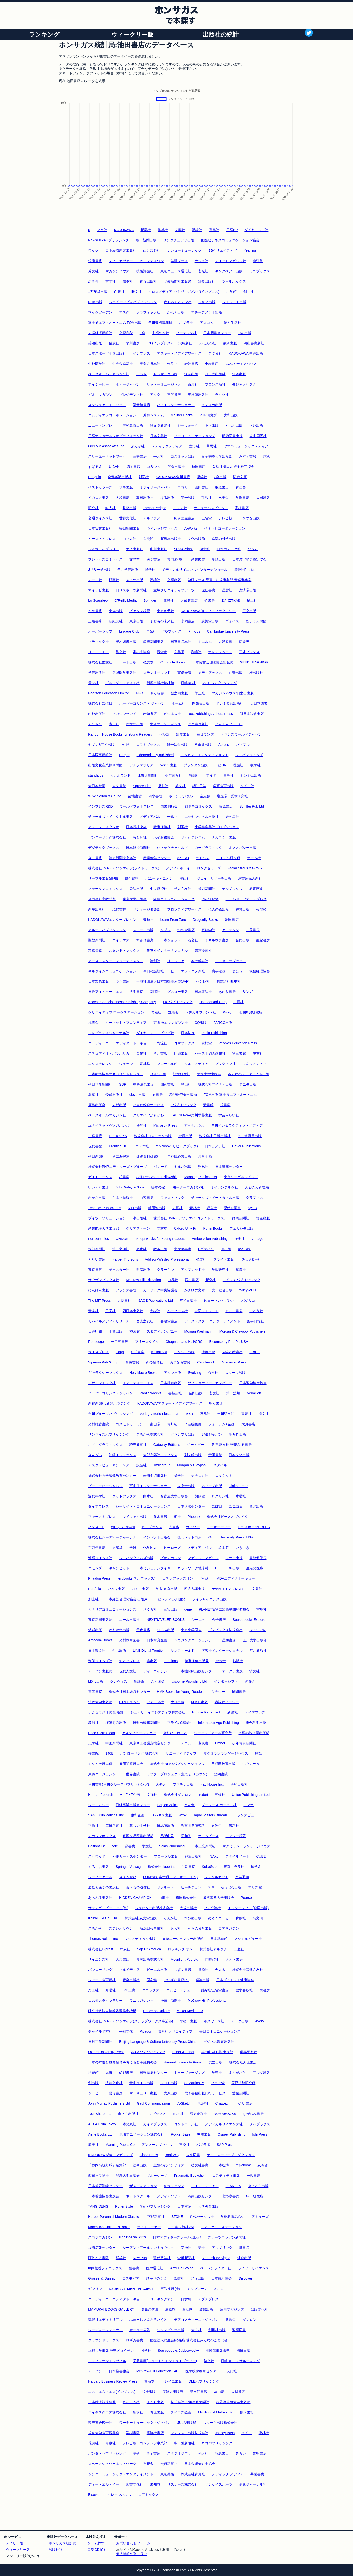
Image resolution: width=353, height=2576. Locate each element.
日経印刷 (95, 1331)
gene (188, 1609)
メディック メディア (228, 2474)
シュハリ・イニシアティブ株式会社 (157, 1712)
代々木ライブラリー (103, 549)
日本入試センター (191, 1506)
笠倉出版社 (176, 467)
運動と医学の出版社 (103, 1887)
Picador (145, 2031)
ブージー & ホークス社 (219, 1805)
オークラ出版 (232, 1671)
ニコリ (182, 487)
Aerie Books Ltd (100, 2134)
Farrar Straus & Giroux (245, 868)
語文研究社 (181, 1074)
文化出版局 (196, 539)
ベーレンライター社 (215, 2268)
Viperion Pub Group (103, 1362)
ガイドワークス (100, 1177)
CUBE (261, 1856)
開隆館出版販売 (218, 2350)
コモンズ (95, 1568)
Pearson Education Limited (108, 693)
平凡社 (158, 456)
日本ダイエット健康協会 (235, 1980)
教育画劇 (256, 889)
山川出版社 (158, 549)
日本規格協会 (136, 827)
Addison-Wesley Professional (167, 1259)
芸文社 (180, 786)
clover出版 (137, 1095)
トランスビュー (246, 1815)
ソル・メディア (196, 1064)
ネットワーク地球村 (192, 1568)
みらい (241, 2453)
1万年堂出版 (97, 292)
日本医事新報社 (100, 755)
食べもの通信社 (138, 1887)
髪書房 (134, 2268)
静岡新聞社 (240, 1218)
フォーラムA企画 (221, 1424)
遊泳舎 (217, 1825)
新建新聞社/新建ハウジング (109, 1403)
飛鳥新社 (185, 343)
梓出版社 (256, 673)
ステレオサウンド (157, 673)
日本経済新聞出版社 (120, 250)
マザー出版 (234, 1558)
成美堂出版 (209, 621)
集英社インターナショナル (167, 950)
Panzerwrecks (150, 1393)
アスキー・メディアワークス (179, 353)
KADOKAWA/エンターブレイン (112, 920)
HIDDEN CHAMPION (135, 1898)
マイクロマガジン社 (230, 261)
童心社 (194, 446)
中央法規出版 (143, 1084)
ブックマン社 (225, 1064)
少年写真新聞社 (244, 1743)
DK (217, 1568)
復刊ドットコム (189, 1537)
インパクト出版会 (157, 1537)
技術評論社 (144, 271)
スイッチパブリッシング (241, 1280)
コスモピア (130, 2278)
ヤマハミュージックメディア (246, 446)
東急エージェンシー (103, 1774)
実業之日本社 (150, 364)
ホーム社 (178, 703)
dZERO (183, 858)
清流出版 (208, 1352)
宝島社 (214, 230)
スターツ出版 (235, 1373)
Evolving (194, 1373)
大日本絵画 (96, 786)
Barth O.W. (257, 1630)
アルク (155, 395)
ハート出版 (127, 662)
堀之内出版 (179, 693)
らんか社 (170, 1918)
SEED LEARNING (254, 662)
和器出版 (149, 2392)
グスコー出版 (177, 992)
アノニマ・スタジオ (103, 827)
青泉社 (110, 2443)
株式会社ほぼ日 (100, 703)
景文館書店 (198, 2392)
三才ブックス (249, 652)
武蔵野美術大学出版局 (233, 2402)
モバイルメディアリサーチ (108, 1321)
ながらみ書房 (253, 2114)
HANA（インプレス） (228, 1589)
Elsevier (94, 2495)
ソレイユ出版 (171, 2381)
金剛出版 (195, 1393)
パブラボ (203, 2145)
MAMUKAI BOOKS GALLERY (111, 2309)
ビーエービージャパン (105, 1486)
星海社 (241, 1270)
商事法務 (219, 971)
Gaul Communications (154, 2103)
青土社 (114, 724)
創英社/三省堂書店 (215, 1990)
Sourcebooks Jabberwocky (178, 2350)
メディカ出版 (212, 405)
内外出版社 (96, 714)
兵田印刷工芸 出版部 (217, 2052)
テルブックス (232, 889)
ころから (95, 1928)
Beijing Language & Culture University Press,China (158, 2042)
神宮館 (134, 1331)
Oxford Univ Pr (185, 1228)
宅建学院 (208, 930)
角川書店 (160, 1053)
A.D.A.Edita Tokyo (102, 2124)
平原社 (93, 1825)
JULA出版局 (186, 2423)
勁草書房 (137, 1352)
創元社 (248, 292)
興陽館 (200, 1496)
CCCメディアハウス (241, 364)
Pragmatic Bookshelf (189, 2175)
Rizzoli (178, 2114)
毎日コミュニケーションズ (219, 2031)
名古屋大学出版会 (174, 1496)
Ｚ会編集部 (193, 1424)
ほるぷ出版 (165, 1630)
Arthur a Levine (181, 2268)
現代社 (232, 2371)
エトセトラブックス (230, 961)
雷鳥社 (261, 1609)
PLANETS (233, 2186)
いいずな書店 (98, 1187)
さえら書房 (234, 1959)
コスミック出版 (183, 456)
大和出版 (231, 415)
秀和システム (153, 415)
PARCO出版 (223, 1023)
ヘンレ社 (203, 981)
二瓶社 (239, 1949)
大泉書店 (122, 1959)
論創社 (155, 961)
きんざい (95, 1455)
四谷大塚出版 (194, 1589)
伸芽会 (250, 1681)
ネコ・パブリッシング (219, 683)
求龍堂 (207, 1043)
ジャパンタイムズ (249, 755)
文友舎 (189, 1805)
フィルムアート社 (228, 724)
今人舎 (220, 1970)
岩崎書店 (150, 714)
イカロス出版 (98, 498)
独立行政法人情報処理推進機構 (112, 2011)
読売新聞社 (138, 1445)
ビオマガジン (170, 1558)
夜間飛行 (263, 909)
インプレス (141, 353)
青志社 (93, 1311)
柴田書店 (201, 487)
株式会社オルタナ (213, 1949)
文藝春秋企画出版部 (254, 1733)
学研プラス (179, 261)
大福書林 (124, 1300)
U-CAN (114, 467)
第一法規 (233, 1393)
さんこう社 (131, 2402)
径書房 (225, 1105)
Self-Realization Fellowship (156, 1177)
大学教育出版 (208, 2206)
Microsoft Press (165, 1125)
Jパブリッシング (183, 1105)
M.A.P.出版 (199, 1702)
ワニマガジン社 (141, 2000)
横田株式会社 (186, 1898)
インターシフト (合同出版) (248, 1908)
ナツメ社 (201, 261)
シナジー (218, 1692)
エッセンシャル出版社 (201, 817)
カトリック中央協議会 (160, 1290)
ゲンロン (249, 2320)
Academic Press (234, 1362)
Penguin (94, 477)
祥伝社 (150, 570)
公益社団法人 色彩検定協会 (233, 467)
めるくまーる (218, 1918)
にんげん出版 (98, 1290)
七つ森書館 (230, 2196)
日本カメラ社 (215, 1146)
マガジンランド (124, 714)
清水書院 (155, 796)
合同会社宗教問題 (102, 899)
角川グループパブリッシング (110, 1414)
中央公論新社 (122, 364)
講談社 (197, 230)
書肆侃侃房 (257, 1558)
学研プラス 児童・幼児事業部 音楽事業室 (219, 580)
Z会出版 (220, 477)
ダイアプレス (98, 1506)
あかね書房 (227, 992)
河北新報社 (258, 1650)
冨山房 (219, 2392)
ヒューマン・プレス (219, 1300)
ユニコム (236, 1506)
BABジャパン (212, 1434)
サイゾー (193, 1527)
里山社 (185, 878)
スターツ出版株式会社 (220, 2423)
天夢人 (161, 1784)
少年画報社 (173, 775)
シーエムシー (98, 1805)
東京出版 (136, 621)
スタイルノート (237, 1856)
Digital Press (238, 1486)
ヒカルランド (120, 775)
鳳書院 (244, 2248)
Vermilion (254, 1393)
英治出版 (95, 343)
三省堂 (207, 518)
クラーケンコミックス (105, 889)
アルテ (211, 775)
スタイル (220, 1465)
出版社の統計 (221, 34)
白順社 (164, 1898)
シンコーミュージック (184, 250)
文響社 (180, 230)
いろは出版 (116, 1589)
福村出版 (242, 909)
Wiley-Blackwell (123, 1527)
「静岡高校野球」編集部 (107, 2165)
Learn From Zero (173, 920)
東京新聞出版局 (100, 1620)
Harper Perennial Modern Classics (114, 2217)
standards (95, 775)
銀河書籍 (247, 2412)
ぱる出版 (167, 498)
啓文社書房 (199, 2165)
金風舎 (205, 796)
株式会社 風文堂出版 (141, 1918)
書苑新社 (175, 1393)
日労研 (186, 2299)
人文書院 (119, 786)
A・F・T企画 (130, 1795)
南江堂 (258, 261)
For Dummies (98, 1239)
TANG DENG (98, 2206)
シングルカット (216, 1877)
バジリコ (248, 1300)
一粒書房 (253, 2175)
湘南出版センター (201, 2196)
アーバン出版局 (100, 1671)
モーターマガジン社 (188, 1187)
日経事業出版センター (133, 1805)
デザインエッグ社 (102, 1383)
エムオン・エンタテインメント (204, 755)
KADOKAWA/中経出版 (246, 353)
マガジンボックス (102, 1836)
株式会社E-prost (100, 1949)
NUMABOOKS (225, 2114)
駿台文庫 (240, 477)
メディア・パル (200, 1548)
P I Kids (194, 631)
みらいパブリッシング (148, 2052)
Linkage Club (129, 631)
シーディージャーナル (105, 2330)
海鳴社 (196, 652)
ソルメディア (129, 1970)
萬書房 (265, 1990)
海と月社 (140, 837)
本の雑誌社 (199, 961)
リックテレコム (193, 837)
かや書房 (95, 611)
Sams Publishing (172, 1846)
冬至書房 (153, 2453)
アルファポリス (141, 765)
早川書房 (133, 343)
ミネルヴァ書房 (217, 940)
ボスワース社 (214, 2021)
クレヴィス (118, 1681)
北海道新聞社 (148, 775)
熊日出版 (243, 2350)
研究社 (93, 508)
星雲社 (227, 590)
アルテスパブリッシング (107, 930)
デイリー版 (14, 2543)
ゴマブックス (184, 1043)
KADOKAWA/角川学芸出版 (191, 1115)
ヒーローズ (172, 1548)
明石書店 (216, 1403)
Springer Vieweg (128, 1867)
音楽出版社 (131, 1980)
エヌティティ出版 (226, 2175)
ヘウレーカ (250, 1764)
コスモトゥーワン (129, 1424)
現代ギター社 (251, 1259)
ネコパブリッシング (217, 2443)
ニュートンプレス (102, 425)
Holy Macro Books (143, 1373)
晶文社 (121, 652)
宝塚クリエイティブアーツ (174, 590)
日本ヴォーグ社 (229, 549)
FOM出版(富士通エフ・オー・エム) (170, 1877)
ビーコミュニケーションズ (194, 436)
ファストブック (172, 1198)
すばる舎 (95, 467)
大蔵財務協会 (163, 837)
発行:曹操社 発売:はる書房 (231, 1445)
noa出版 (244, 1249)
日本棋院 (184, 2206)
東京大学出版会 (135, 899)
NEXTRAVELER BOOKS (166, 1620)
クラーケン (165, 1270)
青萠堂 (149, 2381)
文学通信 (242, 1877)
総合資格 (132, 878)
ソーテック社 (186, 333)
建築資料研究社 (148, 1156)
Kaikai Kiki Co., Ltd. (103, 1918)
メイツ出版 (134, 580)
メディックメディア (166, 446)
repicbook (243, 2165)
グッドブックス (124, 1496)
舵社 (177, 1517)
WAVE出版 (168, 765)
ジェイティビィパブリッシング (133, 302)
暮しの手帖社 (139, 1825)
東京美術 (167, 2474)
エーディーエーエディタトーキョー (115, 2299)
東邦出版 (119, 1105)
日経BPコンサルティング (240, 2361)
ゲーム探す (96, 2543)
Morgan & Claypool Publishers (242, 1331)
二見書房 (253, 930)
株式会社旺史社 (229, 981)
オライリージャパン (155, 487)
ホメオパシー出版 (242, 848)
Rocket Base (180, 2134)
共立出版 (215, 2062)
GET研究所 (254, 2196)
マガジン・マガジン (203, 1558)
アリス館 (255, 1887)
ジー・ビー (195, 1445)
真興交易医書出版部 (138, 1836)
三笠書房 (174, 395)
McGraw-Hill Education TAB (157, 2371)
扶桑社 (128, 281)
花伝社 (205, 1578)
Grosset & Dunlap (101, 2278)
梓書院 (93, 1753)
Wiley (227, 1012)
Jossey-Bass (225, 2433)
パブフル (243, 745)
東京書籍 (95, 950)
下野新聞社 (155, 2217)
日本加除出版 (98, 981)
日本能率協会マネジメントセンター (115, 1074)
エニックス (150, 1990)
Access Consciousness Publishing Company (122, 1002)
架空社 (209, 2361)
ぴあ (266, 456)
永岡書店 (188, 621)
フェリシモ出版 (241, 1228)
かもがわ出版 (119, 1630)
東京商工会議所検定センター (151, 1743)
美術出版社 (239, 1784)
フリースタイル (147, 1342)
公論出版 (136, 889)
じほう (237, 971)
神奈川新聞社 (170, 2000)
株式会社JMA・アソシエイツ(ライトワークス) (123, 868)
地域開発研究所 (250, 1012)
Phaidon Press (99, 1578)
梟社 (201, 2248)
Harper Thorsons (125, 1259)
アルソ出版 (261, 2073)
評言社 (212, 1208)
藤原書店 (226, 806)
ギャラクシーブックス (105, 1373)
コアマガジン (228, 1928)
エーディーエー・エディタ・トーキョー (119, 1043)
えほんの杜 (207, 343)
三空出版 (249, 611)
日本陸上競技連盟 (102, 2402)
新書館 (208, 1105)
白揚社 (238, 1002)
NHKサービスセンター (129, 1856)
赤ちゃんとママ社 (177, 302)
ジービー (95, 2093)
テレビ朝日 (227, 518)
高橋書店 (242, 508)
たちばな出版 (231, 1887)
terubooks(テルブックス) (136, 1578)
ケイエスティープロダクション (231, 2155)
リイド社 (247, 786)
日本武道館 (218, 1939)
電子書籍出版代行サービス (205, 2093)
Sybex (252, 1208)
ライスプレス (98, 1352)
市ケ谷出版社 (128, 2114)
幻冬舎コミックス (198, 806)
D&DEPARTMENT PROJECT (131, 2289)
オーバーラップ (100, 631)
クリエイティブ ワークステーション (116, 1012)
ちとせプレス (129, 1661)
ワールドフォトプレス (136, 806)
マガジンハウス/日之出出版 (233, 693)
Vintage (257, 1239)
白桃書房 (132, 1362)
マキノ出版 (206, 302)
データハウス (194, 1125)
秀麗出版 (204, 2134)
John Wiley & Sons (130, 1187)
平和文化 (126, 2031)
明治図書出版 (232, 436)
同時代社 (212, 1959)
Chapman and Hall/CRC (184, 1342)
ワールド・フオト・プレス (246, 899)
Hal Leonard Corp (213, 1002)
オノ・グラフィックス (105, 1445)
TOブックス (172, 631)
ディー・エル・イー (103, 2484)
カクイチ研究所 (100, 1764)
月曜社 (110, 1990)
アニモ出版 (247, 1084)
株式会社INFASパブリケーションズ (177, 1764)
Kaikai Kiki (159, 1352)
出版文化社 (259, 2309)
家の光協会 (141, 652)
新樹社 (138, 2412)
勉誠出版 (95, 1630)
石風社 (205, 1414)
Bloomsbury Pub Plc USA (228, 1342)
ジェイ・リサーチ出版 (214, 878)
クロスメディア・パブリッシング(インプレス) (183, 292)
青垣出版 (157, 2412)
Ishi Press (259, 2134)
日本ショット (170, 940)
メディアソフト (169, 2196)
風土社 (252, 600)
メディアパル (150, 817)
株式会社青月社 (193, 2474)
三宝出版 (170, 1609)
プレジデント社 (131, 395)
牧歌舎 (231, 2320)
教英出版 (160, 1249)
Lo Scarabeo (98, 600)
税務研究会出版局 (183, 1095)
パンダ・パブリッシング (107, 2453)
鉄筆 (258, 1753)
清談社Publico (245, 570)
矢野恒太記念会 (244, 384)
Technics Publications (104, 1208)
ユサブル (154, 467)
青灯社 (172, 1424)
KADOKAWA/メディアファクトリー (208, 611)
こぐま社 (215, 353)
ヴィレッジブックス (162, 528)
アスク (124, 312)
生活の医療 (254, 1568)
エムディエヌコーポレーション (112, 415)
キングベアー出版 (228, 271)
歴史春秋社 (198, 2114)
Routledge (96, 1342)
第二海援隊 (120, 1156)
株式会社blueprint (161, 1867)
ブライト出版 (223, 1259)
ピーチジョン (191, 1887)
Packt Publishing (214, 1033)
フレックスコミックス (105, 559)
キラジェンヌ (174, 2186)
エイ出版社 (134, 549)
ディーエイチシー (157, 1671)
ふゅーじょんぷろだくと (148, 2320)
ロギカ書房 (134, 2340)
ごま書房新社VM (181, 2227)
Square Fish (142, 786)
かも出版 (119, 1650)
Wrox (182, 1815)
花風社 (93, 2443)
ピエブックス (152, 1527)
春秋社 (148, 920)
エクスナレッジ (100, 1064)
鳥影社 (93, 1723)
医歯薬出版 (200, 703)
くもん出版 (233, 425)
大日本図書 (258, 703)
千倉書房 (143, 1630)
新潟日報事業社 (152, 1928)
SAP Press (225, 2145)
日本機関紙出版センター (196, 1671)
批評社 (203, 2103)
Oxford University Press (106, 2052)
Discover (245, 2278)
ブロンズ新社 (215, 384)
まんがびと (237, 2073)
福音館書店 (141, 405)
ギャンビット (119, 1568)
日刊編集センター (153, 2073)
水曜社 (241, 1496)
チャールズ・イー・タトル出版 (215, 1198)
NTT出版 (134, 1208)
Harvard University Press (183, 2062)
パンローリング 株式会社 (139, 1753)
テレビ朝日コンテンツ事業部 (145, 2443)
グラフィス (254, 1198)
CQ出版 (201, 1023)
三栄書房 (140, 456)
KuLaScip (209, 1867)
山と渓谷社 (151, 250)
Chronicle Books (172, 662)
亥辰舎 (203, 1743)
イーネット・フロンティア (126, 1023)
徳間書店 (133, 467)
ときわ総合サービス (148, 1105)
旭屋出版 (183, 734)
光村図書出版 (126, 642)
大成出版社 (188, 1908)
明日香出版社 (215, 374)
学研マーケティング (165, 724)
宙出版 (152, 1661)
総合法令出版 (177, 745)
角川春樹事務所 (160, 323)
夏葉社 (93, 1095)
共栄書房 (257, 2474)
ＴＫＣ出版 (155, 2402)
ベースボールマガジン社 (107, 1115)
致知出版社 (206, 281)
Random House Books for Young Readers (120, 734)
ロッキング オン (180, 1949)
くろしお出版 (98, 1867)
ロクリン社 (220, 1496)
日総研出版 (165, 1825)
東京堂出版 (186, 1486)
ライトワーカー (149, 2227)
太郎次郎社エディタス (160, 1455)
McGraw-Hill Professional (207, 2000)
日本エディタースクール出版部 (177, 2237)
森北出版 (256, 1506)
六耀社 (177, 1208)
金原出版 (185, 1136)
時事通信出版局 (197, 1661)
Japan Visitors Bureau (210, 1815)
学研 (132, 1548)
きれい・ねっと (175, 1733)
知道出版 (239, 374)
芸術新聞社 (206, 889)
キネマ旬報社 (122, 1198)
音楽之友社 (144, 1321)
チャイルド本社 (100, 2031)
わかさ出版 (96, 1198)
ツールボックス (234, 281)
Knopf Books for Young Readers (160, 1239)
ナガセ (141, 374)
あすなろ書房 (180, 1362)
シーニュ (198, 1620)
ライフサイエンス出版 (209, 1599)
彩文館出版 (193, 1455)
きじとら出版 (258, 2186)
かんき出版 (175, 312)
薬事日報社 (255, 1321)
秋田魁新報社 (184, 2443)
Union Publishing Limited (251, 1795)
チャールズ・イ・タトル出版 (110, 817)
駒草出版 (129, 508)
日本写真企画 (157, 1640)
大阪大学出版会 (209, 1074)
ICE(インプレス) (159, 343)
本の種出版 (192, 1918)
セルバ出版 (182, 1167)
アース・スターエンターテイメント (115, 961)
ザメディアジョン (143, 2186)
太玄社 (196, 2330)
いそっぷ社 (155, 1702)
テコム (186, 1743)
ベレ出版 (256, 425)
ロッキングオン (162, 2299)
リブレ (165, 930)
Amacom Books (100, 1640)
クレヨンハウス (119, 2495)
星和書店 (229, 1640)
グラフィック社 (148, 312)
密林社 (264, 2433)
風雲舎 (93, 1023)
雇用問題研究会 (131, 1764)
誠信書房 (208, 590)
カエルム (205, 642)
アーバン (95, 2371)
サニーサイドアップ (181, 1753)
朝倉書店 (167, 1084)
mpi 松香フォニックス (105, 2268)
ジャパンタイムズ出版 (136, 1558)
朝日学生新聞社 (100, 1084)
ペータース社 (177, 1311)
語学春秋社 (244, 1990)
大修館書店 (189, 600)
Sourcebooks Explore (249, 1620)
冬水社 (141, 1249)
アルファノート (155, 518)
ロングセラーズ (209, 868)
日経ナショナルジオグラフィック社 (115, 436)
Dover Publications (246, 1146)
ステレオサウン (121, 1928)
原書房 (157, 1095)
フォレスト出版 (234, 302)
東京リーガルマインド (241, 1177)
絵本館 (223, 1548)
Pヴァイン (206, 1249)
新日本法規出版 (252, 714)
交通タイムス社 (100, 518)
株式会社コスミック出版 (153, 1136)
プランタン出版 (196, 765)
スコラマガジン (100, 2237)
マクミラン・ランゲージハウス (246, 1846)
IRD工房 (129, 1990)
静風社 (125, 1949)
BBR (189, 1414)
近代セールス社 (202, 2217)
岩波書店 (191, 364)
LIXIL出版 (95, 1681)
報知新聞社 (96, 1249)
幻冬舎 (93, 281)
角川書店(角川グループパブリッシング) (118, 1784)
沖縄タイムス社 (100, 1558)
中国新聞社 (114, 1743)
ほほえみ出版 (115, 1723)
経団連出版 (156, 1208)
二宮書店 (95, 1136)
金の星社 (232, 817)
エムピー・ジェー (180, 1990)
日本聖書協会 (119, 2371)
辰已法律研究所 (243, 2083)
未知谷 (155, 2484)
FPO (139, 693)
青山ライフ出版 (141, 2083)
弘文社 (201, 1259)
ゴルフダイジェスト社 (122, 683)
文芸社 (257, 1589)
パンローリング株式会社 (107, 837)
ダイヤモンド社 (256, 230)
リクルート (165, 1887)
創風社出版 (217, 2330)
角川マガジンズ (232, 2309)
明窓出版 (143, 1270)
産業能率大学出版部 (103, 1228)
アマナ (248, 1805)
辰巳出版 (218, 559)
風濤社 (179, 2278)
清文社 (263, 1414)
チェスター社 (119, 1270)
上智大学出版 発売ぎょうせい (111, 2350)
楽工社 (93, 1990)
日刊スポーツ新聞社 (131, 590)
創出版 (93, 2083)
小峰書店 (211, 364)
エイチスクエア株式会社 (107, 2412)
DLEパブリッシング (204, 2381)
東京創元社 (165, 611)
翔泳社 (206, 498)
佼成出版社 (114, 1095)
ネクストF (96, 1527)
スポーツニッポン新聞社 (227, 2237)
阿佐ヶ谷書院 (98, 2258)
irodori (203, 1795)
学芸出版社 (96, 673)
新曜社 (155, 992)
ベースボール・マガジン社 (108, 374)
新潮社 (145, 230)
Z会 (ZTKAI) (230, 600)
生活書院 (188, 1867)
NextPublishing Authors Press (210, 714)
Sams (218, 2289)
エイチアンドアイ (205, 2186)
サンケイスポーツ (218, 2484)
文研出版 (174, 580)
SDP (122, 1084)
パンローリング (100, 1970)
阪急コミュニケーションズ (174, 899)
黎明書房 (259, 2453)
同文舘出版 (134, 724)
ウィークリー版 (18, 2549)
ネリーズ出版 (212, 1486)
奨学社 (202, 477)
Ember (220, 1743)
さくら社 (150, 1609)
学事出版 (126, 487)
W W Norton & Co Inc (104, 796)
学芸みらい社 (228, 1115)
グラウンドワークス (103, 2340)
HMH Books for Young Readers (181, 1692)
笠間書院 (221, 1774)
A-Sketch (184, 2103)
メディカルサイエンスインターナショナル (194, 570)
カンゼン (95, 724)
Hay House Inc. (212, 1784)
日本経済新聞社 (138, 848)
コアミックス (148, 2495)
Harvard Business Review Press (112, 2381)
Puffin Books (212, 1228)
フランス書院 (126, 1290)
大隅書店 (238, 2392)
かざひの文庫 (194, 1290)
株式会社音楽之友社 (247, 1970)
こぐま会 (158, 1681)
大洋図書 (225, 642)
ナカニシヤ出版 (224, 837)
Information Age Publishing (218, 1723)
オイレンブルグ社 (224, 1187)
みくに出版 (140, 1589)
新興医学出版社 (124, 673)
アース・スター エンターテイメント (212, 1321)
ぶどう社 (256, 1311)
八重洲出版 (203, 745)
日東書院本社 (181, 642)
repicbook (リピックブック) (177, 1146)
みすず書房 (247, 456)
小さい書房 (243, 2103)
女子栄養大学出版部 (217, 456)
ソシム (253, 549)
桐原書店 (222, 487)
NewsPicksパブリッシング (108, 240)
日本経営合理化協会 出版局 (126, 1599)
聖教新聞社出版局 (177, 281)
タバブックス (260, 2124)
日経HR (220, 765)
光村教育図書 (129, 1640)
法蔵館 (170, 2309)
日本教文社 (96, 1650)
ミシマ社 (180, 508)
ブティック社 (98, 642)
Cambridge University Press (228, 631)
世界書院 (133, 1774)
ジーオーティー (219, 1527)
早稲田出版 (188, 2021)
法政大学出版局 (100, 1702)
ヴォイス (232, 621)
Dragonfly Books (205, 920)
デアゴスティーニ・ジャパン (196, 2320)
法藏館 (93, 2073)
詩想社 (194, 775)
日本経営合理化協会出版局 (212, 662)
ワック (93, 250)
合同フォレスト (206, 1311)
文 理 (125, 745)
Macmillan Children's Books (109, 2227)
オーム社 (254, 858)
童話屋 (187, 2309)
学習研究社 (220, 1270)
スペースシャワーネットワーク (112, 2464)
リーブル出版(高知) (103, 878)
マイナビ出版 (98, 590)
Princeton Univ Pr (156, 2011)
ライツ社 (222, 395)
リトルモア (175, 961)
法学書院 (136, 992)
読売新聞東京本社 (122, 858)
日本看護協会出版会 (103, 2196)
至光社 (151, 631)
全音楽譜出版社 (120, 477)
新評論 (139, 1681)
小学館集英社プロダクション (217, 827)
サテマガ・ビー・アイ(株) (108, 1908)
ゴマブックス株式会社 (225, 1630)
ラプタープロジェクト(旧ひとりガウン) (177, 1774)
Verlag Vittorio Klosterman (159, 1414)
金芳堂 (220, 1661)
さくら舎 (157, 693)
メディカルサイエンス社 (224, 2124)
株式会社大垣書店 (243, 2062)
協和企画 (137, 1815)
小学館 (231, 292)
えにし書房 (233, 1311)
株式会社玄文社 (100, 662)
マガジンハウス (117, 271)
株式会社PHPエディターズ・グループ (117, 1167)
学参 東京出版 (166, 1589)
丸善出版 (235, 673)
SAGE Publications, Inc (106, 1815)
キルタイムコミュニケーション (112, 971)
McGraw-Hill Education (143, 1280)
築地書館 (135, 796)
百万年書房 (96, 1548)
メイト (246, 2433)
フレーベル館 (167, 1064)
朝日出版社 (144, 498)
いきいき (242, 1548)
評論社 (155, 580)
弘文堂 (148, 662)
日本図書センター (217, 333)
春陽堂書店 (168, 1321)
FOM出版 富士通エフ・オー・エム (230, 1095)
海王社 (93, 2145)
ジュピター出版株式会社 (154, 1908)
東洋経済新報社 (100, 333)
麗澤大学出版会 (128, 2175)
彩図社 (144, 477)
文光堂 (134, 559)
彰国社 (182, 827)
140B (109, 1753)
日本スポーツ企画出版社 (107, 353)
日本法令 (188, 1033)
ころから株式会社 (150, 1434)
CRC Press (210, 899)
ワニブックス (259, 271)
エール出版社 (129, 1620)
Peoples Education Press (238, 1043)
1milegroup (161, 1465)
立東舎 (173, 1012)
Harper (124, 755)
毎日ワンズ (205, 734)
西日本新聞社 (98, 2175)
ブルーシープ (157, 2175)
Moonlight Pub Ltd (184, 1959)
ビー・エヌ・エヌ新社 (188, 971)
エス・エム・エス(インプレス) (111, 2392)
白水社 (148, 1496)
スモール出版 (143, 930)
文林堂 (162, 1228)
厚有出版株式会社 (150, 1959)
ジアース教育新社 (102, 1980)
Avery (259, 2021)
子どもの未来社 (162, 621)
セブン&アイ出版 (101, 745)
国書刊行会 (169, 806)
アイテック (230, 930)
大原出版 (170, 2093)
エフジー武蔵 (235, 1836)
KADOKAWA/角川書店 (173, 477)
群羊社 (121, 2258)
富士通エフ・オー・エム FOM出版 (114, 323)
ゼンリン (95, 2289)
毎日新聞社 (114, 1825)
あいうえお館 (256, 621)
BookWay (172, 2155)
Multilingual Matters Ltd (215, 2412)
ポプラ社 (186, 323)
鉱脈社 (238, 1661)
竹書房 (209, 600)
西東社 (193, 384)
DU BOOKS (118, 1136)
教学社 (255, 765)
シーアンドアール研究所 (213, 1733)
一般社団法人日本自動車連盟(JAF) (162, 981)
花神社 (186, 2248)
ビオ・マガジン (100, 395)
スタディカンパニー (162, 1331)
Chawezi (222, 2103)
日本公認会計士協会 (199, 2464)
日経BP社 (188, 683)
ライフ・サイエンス (253, 2268)
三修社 (220, 1795)
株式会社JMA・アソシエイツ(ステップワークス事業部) (130, 2021)
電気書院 (95, 1692)
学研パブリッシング (155, 2206)
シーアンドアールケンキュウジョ (148, 2248)
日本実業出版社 (100, 528)
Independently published (155, 755)
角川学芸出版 (127, 570)
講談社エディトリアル (105, 2320)
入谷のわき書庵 (257, 1187)
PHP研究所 (208, 415)
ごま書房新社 (198, 724)
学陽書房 (242, 498)
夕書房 (174, 1527)
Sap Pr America (149, 1949)
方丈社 (110, 281)
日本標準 (222, 2165)
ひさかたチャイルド (172, 848)
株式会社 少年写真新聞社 (190, 2402)
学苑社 (217, 2073)
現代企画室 (232, 1208)
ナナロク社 (199, 1475)
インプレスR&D (100, 806)
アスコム (207, 323)
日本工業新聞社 (203, 1846)
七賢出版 (116, 1331)
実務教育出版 (133, 425)
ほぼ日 (217, 1506)
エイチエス (120, 940)
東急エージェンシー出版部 (182, 1939)
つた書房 (122, 981)
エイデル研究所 (228, 858)
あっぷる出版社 (100, 1898)
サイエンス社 (98, 1959)
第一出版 (188, 498)
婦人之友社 (182, 889)
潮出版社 (140, 1218)
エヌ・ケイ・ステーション (221, 2227)
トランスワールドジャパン (241, 734)
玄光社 (203, 271)
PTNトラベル (129, 1702)
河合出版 (191, 374)
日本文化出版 (239, 1455)
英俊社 (141, 1053)
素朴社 (194, 1208)
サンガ (247, 992)
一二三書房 (119, 1342)
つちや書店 (186, 930)
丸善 (108, 2073)
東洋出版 (116, 611)
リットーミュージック (164, 384)
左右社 (258, 1053)
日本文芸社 (158, 436)
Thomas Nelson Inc (103, 1939)
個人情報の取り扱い (131, 2554)
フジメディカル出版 (140, 1939)
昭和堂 (186, 1836)
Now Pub (140, 2258)
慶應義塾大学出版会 (218, 1898)
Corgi (120, 1352)
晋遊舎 (162, 652)
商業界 (244, 642)
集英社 (163, 230)
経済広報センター (102, 2248)
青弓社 (228, 775)
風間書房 (239, 1692)
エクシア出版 (184, 1352)
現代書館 (95, 1146)
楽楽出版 (202, 1980)
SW (211, 1887)
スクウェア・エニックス (107, 405)
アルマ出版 (172, 1373)
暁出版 (226, 1249)
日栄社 (110, 1311)
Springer (149, 600)
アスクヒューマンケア (139, 1733)
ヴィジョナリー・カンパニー (210, 1383)
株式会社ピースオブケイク (227, 1517)
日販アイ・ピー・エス (105, 992)
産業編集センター (157, 858)
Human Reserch (100, 1795)
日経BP (232, 230)
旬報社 (156, 1012)
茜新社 (234, 1825)
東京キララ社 (234, 1867)
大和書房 (122, 498)
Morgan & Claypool (191, 1465)
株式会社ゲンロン (177, 1795)
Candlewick (206, 1362)
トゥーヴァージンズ (189, 2073)
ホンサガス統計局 (62, 2543)
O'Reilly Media (125, 600)
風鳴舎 (262, 2165)
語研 (136, 2453)
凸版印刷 (167, 1836)
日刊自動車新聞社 (146, 1723)
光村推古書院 (98, 1424)
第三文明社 (120, 1249)
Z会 (142, 333)
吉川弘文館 (225, 1414)
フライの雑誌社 (179, 1723)
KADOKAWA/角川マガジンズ (110, 2155)
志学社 (93, 1743)
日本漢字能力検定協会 (249, 559)
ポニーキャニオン (159, 878)
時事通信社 (162, 827)
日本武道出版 (170, 1383)
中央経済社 (158, 889)
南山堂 (155, 1424)
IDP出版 (233, 1568)
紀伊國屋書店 (184, 518)
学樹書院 (133, 2433)
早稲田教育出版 (223, 1764)
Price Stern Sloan (101, 1733)
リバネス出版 (161, 1815)
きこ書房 (95, 858)
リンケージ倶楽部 (146, 909)
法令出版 (140, 2165)
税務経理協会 (259, 971)
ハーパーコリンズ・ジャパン (110, 1393)
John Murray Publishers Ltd (109, 2103)
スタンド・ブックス (124, 950)
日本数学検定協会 (253, 1383)
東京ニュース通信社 (175, 271)
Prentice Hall (118, 1146)
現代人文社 (127, 1671)
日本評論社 (203, 992)
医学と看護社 (232, 1352)
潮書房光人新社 (250, 878)
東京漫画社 (203, 950)
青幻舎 (241, 487)
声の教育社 (154, 1362)
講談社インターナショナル (222, 1650)
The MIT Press (99, 1300)
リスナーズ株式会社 (182, 2484)
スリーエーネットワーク (107, 456)
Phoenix (194, 1517)
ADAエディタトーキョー (236, 1578)
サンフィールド (183, 1650)
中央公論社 (212, 1908)
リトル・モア (98, 652)
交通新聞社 (168, 2464)
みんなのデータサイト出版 (248, 1074)
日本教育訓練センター (105, 2186)
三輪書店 (95, 621)
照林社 (203, 1167)
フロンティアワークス (184, 909)
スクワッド (96, 1856)
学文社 (147, 1846)
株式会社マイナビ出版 (215, 1084)
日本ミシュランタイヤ (153, 1568)
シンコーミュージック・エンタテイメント (120, 2474)
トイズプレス (255, 1712)
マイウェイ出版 (135, 1517)
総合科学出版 (256, 1723)
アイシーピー (98, 384)
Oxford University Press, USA (230, 1537)
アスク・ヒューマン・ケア (108, 1465)
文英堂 (179, 652)
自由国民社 (258, 436)
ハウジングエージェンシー (194, 1640)
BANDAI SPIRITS (132, 2237)
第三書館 (239, 1053)
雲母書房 (116, 2093)
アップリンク (222, 2248)
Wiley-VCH (247, 1290)
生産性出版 (237, 1434)
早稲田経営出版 (179, 1156)
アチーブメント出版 (206, 312)
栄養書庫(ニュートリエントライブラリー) (165, 2361)
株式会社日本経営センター (129, 1692)
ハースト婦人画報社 (210, 1053)
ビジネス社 (172, 714)
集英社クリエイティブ (175, 2031)
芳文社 (93, 271)
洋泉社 (239, 1239)
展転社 (163, 786)
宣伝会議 (184, 673)
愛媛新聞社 (240, 2093)
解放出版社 (193, 1856)
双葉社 (114, 580)
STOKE (177, 2217)
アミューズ (260, 2217)
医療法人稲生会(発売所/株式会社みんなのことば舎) (189, 2340)
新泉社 (210, 1280)
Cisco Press (149, 2155)
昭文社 (205, 549)
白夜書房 (146, 1198)
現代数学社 (162, 2258)
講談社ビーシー (227, 1702)
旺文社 (136, 292)
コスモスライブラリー (105, 2000)
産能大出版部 (173, 2392)
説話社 (141, 1465)
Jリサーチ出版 (99, 570)
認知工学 (199, 786)
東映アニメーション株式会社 (141, 2134)
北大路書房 (182, 1249)
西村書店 (192, 1280)
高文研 (258, 1918)
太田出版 (263, 498)
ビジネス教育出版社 (218, 2042)
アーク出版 (239, 2021)
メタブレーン (197, 2289)
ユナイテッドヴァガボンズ (108, 1125)
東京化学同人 (191, 1630)
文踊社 (152, 1795)
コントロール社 (186, 2124)
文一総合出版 (222, 1290)
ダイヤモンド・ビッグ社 (155, 1033)
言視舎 (148, 2464)
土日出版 (177, 1702)
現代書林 (119, 909)
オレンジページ (220, 652)
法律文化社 (114, 2083)
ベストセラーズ (100, 487)
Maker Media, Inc (190, 2011)
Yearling (250, 250)
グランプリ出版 (183, 1434)
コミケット (223, 1475)
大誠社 (155, 1311)
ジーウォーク (187, 425)
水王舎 (223, 498)
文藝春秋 (126, 333)
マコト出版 (168, 2083)
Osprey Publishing (232, 2134)
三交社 (184, 2145)
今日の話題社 (153, 971)
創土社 (93, 1599)
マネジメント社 (254, 1064)
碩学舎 (256, 1867)
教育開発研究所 (193, 1825)
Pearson (247, 1898)
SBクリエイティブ (222, 250)
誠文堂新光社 (160, 425)
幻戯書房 (126, 2073)
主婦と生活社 (230, 323)
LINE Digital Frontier (148, 1650)
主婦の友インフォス (168, 2165)
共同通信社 (175, 559)
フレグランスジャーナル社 (108, 1033)
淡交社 (193, 940)
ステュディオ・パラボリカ (108, 1053)
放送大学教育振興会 (103, 2433)
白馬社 (173, 1280)
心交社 (213, 1373)
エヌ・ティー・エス (138, 1383)
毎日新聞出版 (129, 528)
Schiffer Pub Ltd (252, 806)
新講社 (232, 1712)
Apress (223, 745)
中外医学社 (96, 364)
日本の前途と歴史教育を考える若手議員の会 (122, 2062)
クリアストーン (138, 1228)
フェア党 (218, 2083)
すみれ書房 (144, 940)
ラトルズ (202, 858)
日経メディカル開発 (169, 1599)
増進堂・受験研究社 (232, 796)
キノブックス (155, 2114)
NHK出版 (95, 302)
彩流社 (162, 1043)
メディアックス (210, 673)
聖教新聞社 (96, 940)
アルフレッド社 (193, 1270)
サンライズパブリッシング (108, 1434)
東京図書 (193, 2155)
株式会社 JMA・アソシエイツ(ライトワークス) (189, 1218)
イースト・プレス (102, 539)
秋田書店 (198, 467)
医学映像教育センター (202, 2371)
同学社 (146, 2350)
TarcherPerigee (154, 508)
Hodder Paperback (206, 1712)
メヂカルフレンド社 (200, 1012)
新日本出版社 (170, 539)
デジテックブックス (103, 848)
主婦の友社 (160, 333)
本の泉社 (129, 2124)
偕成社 (114, 343)
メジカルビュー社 (248, 1939)
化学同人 (150, 1548)
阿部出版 (181, 1053)
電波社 (93, 683)
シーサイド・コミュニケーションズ (143, 1506)
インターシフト (226, 1681)
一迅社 (172, 817)
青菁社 (246, 1414)
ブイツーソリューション (107, 1218)
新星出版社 (96, 909)
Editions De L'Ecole (103, 1846)
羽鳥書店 (222, 2453)
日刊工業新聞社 (100, 2042)
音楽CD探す (97, 2549)
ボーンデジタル (181, 796)
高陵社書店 (155, 2433)
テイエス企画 (181, 2412)
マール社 (95, 580)
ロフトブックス (148, 745)
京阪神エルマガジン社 (170, 1023)
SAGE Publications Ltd (155, 1300)
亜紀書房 (263, 940)
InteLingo (171, 1661)
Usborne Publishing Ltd (189, 1681)
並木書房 (160, 1517)
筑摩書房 (95, 261)
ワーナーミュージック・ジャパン (145, 2423)
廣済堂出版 (247, 590)
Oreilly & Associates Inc (106, 446)
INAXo (213, 1856)
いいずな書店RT (176, 1980)
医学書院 (153, 559)
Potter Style (124, 2206)
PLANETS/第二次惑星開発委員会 (224, 1609)
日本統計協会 (221, 2278)
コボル (254, 1352)
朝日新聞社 (96, 1156)
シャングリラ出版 (170, 2330)
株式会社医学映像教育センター (112, 1475)
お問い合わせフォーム (133, 2543)
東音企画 (205, 1156)
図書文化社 (134, 2484)
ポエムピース (208, 1836)
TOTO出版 (158, 1074)
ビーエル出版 (157, 1970)
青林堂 (145, 1064)
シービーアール (100, 1877)
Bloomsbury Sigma (216, 2258)
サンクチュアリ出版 (178, 240)
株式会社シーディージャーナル (112, 1537)
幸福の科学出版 (224, 539)
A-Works (190, 528)
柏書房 (124, 1177)
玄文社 (214, 1393)
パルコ (164, 734)
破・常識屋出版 (250, 1136)
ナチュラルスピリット (211, 508)
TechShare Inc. (99, 2114)
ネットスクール (138, 2196)
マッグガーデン (100, 312)
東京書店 (95, 1270)
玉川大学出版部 (255, 1640)
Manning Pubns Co (120, 2145)
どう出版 (197, 2278)
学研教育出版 (223, 786)
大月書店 (248, 1424)
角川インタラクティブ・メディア (237, 1125)
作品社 (172, 364)
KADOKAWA (124, 230)
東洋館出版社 (198, 395)
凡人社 (176, 1928)
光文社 (102, 230)
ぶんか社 (138, 446)
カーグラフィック (208, 848)
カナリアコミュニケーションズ (112, 1609)
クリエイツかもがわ (148, 1115)
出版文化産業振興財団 (105, 765)
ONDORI (122, 1239)
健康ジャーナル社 (252, 2484)
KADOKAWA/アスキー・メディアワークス (169, 1403)
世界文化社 (127, 518)
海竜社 (141, 1125)
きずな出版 (251, 518)
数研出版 (230, 343)
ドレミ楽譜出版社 (229, 703)
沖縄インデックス (122, 1455)
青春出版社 (148, 281)
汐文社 (254, 1671)
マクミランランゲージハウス (225, 1753)
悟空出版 (263, 1218)
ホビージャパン (128, 384)
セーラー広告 (139, 2330)
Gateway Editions (166, 1445)
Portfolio (94, 1589)
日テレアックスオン (177, 1578)
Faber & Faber (183, 2052)
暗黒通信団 (149, 2309)
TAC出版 (244, 333)
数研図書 (239, 2330)
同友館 (152, 1980)
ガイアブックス (155, 2124)
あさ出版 (212, 425)
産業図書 (198, 559)
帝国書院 (215, 1455)
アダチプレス (208, 2299)
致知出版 (206, 2309)
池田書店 (232, 920)
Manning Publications (200, 1177)
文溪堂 (117, 1548)
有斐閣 (148, 539)
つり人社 (129, 539)
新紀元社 (116, 621)
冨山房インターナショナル (150, 1486)
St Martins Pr (194, 2083)
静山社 (186, 1084)
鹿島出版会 (96, 1105)
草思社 (211, 446)
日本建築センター (229, 1167)
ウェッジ (126, 1064)
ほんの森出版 (218, 909)
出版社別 (56, 2549)
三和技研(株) (170, 2289)
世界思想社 (248, 2052)
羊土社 (200, 693)
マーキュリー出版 (143, 2093)
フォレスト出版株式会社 (189, 2433)
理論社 (238, 765)
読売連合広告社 (100, 2423)
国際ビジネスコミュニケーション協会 (230, 240)
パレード (160, 1167)
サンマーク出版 (165, 374)
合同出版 (242, 940)
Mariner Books (182, 415)
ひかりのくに (156, 2278)
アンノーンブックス (156, 2145)
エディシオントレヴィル (107, 2361)
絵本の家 (158, 1187)
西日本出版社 (133, 1311)
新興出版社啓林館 (160, 683)
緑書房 (130, 1846)
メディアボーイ (178, 868)
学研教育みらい (233, 2217)
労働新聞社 (186, 2258)
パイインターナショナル (176, 405)
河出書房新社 (254, 343)
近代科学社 (96, 1496)
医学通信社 (154, 2268)
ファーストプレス (102, 1517)
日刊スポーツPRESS (254, 1527)
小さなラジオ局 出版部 (106, 1712)
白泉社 (119, 292)
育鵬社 (241, 1918)
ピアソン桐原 (139, 611)
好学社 (179, 1475)
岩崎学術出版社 (155, 1475)
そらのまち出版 (200, 1928)
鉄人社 (110, 508)
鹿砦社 (168, 600)
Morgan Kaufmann (198, 1331)
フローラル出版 (166, 1856)
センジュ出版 (250, 775)
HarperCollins (167, 1805)
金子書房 (219, 1620)
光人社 (203, 2453)
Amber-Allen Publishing (210, 1239)
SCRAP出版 (183, 549)
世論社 (203, 1970)
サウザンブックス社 (103, 1280)
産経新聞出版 (153, 642)
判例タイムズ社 (100, 1661)
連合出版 (244, 2258)
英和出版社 (188, 1300)
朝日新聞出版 (146, 240)
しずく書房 (182, 1970)
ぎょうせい (127, 1877)
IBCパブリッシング (177, 1002)
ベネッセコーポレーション (224, 528)
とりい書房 (96, 1259)
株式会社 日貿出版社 (215, 1136)
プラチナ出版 (183, 1784)
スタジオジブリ (179, 2453)
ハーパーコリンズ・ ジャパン (142, 703)
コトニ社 (142, 1146)
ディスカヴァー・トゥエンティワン (136, 261)
